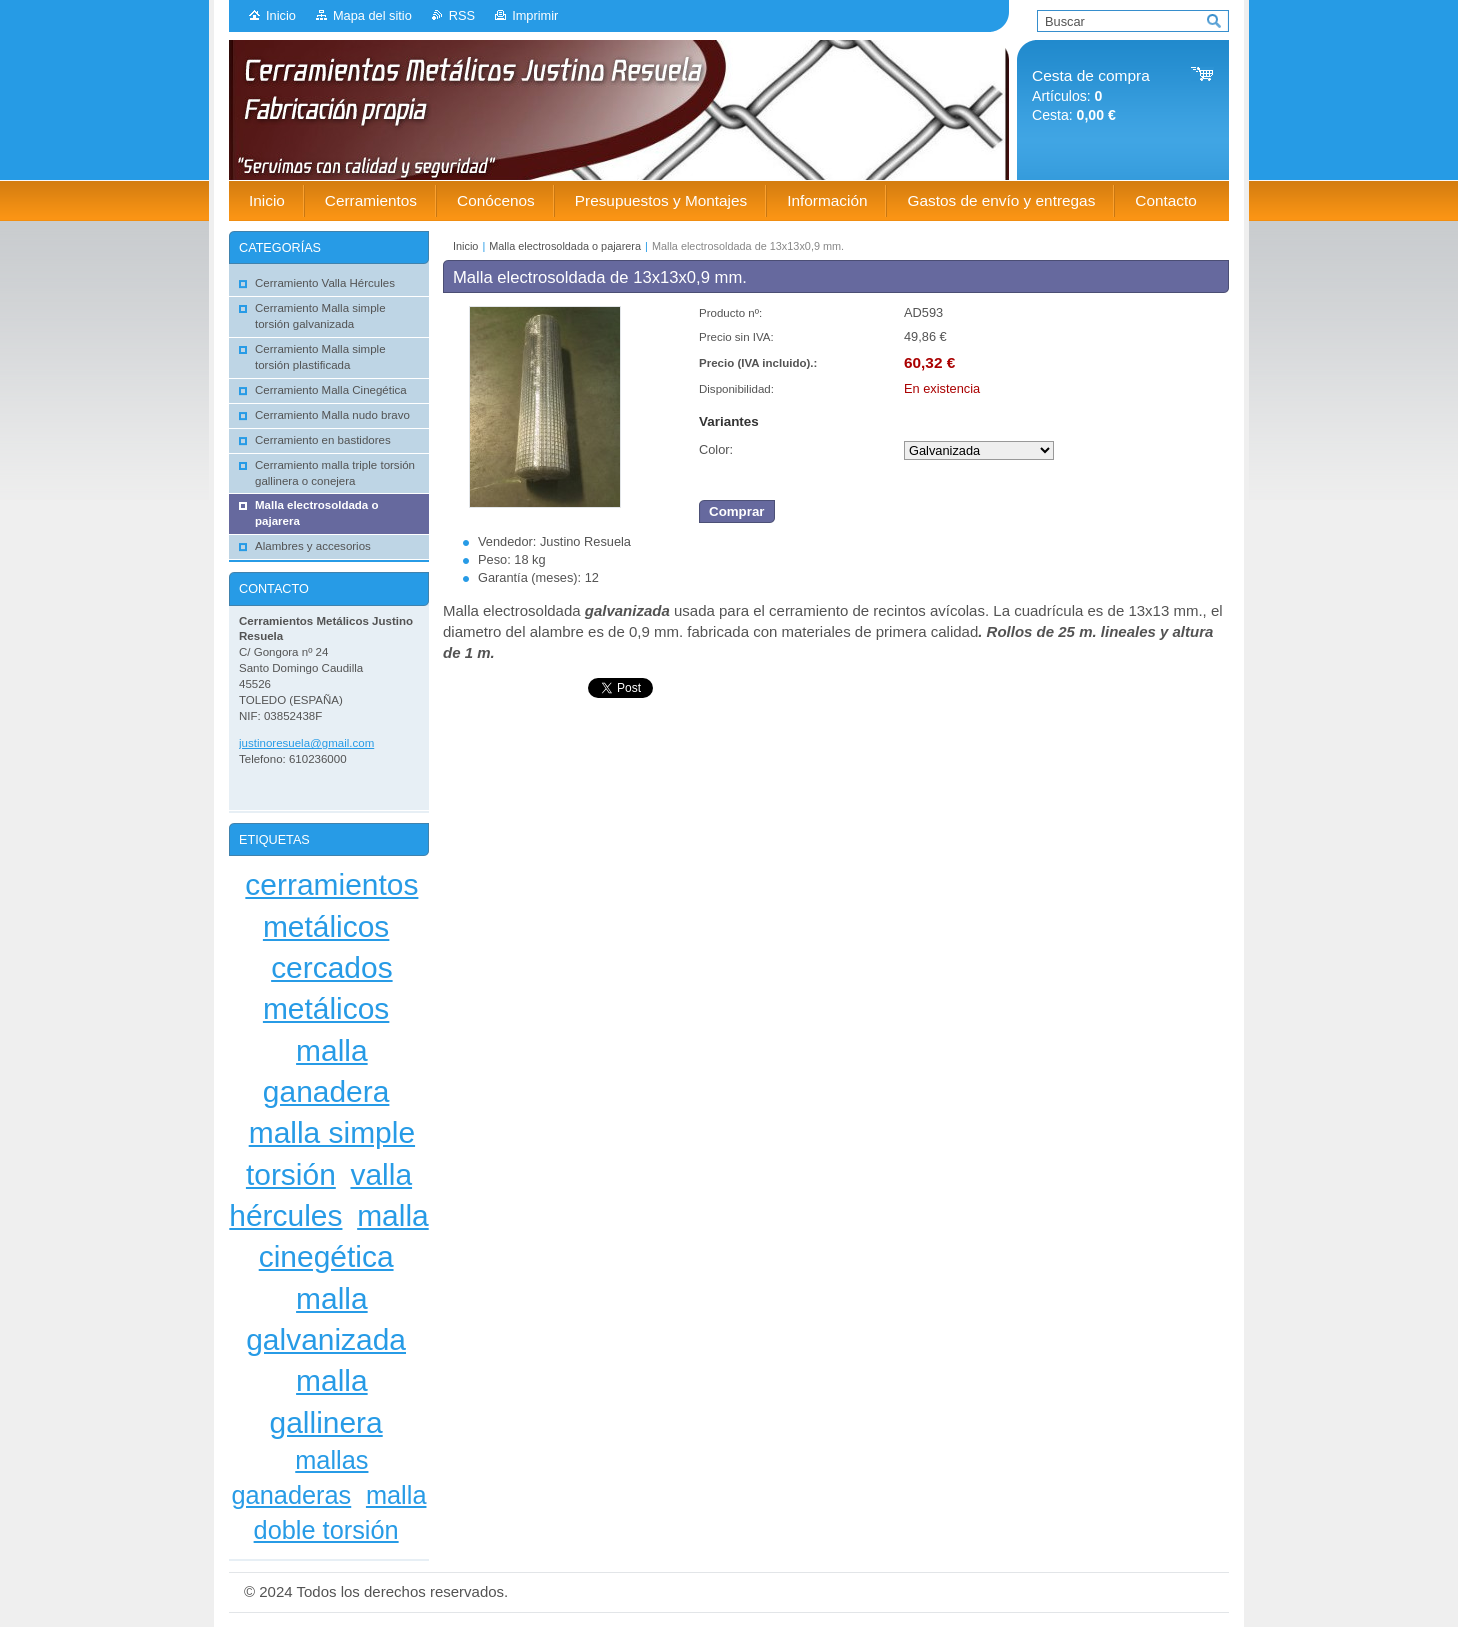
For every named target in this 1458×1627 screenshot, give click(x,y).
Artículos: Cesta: (1091, 95)
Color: (716, 449)
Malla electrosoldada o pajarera (565, 246)
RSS (462, 15)
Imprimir (535, 15)
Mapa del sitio (372, 15)
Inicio (281, 15)
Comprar (737, 511)
